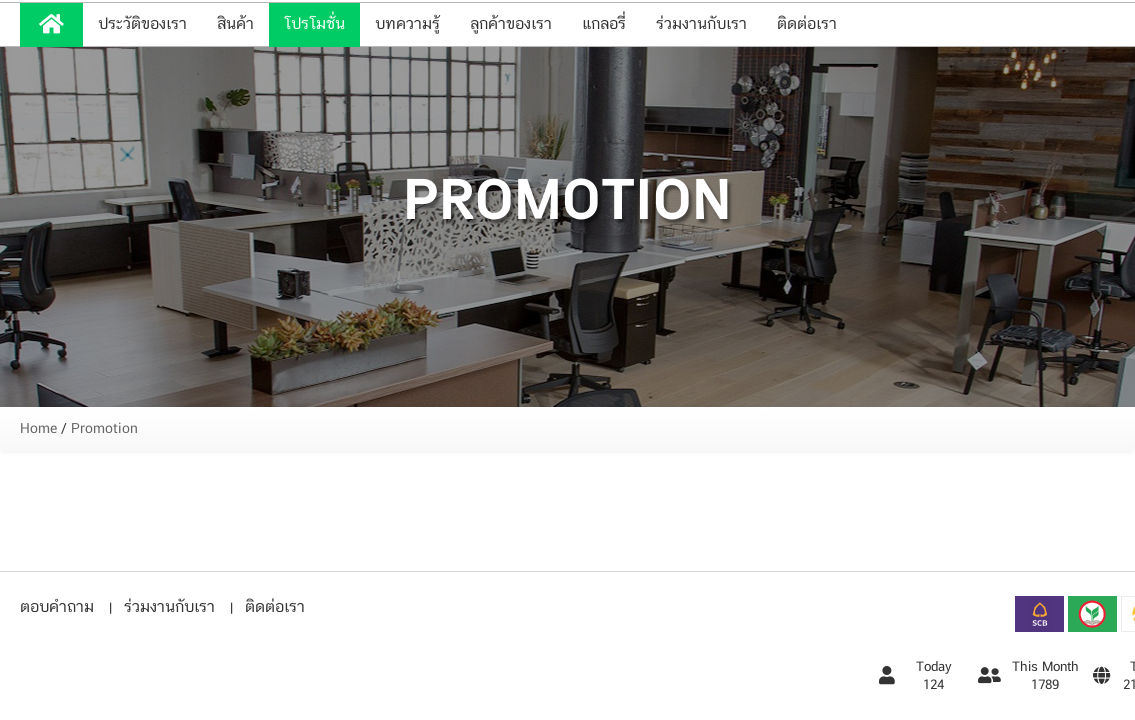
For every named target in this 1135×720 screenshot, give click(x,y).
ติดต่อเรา (807, 24)
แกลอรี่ (604, 24)
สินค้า (235, 24)
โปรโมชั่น (314, 24)
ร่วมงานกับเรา (701, 24)
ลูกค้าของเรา (511, 24)
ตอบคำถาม (57, 607)
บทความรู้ (407, 24)
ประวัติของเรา (142, 24)
